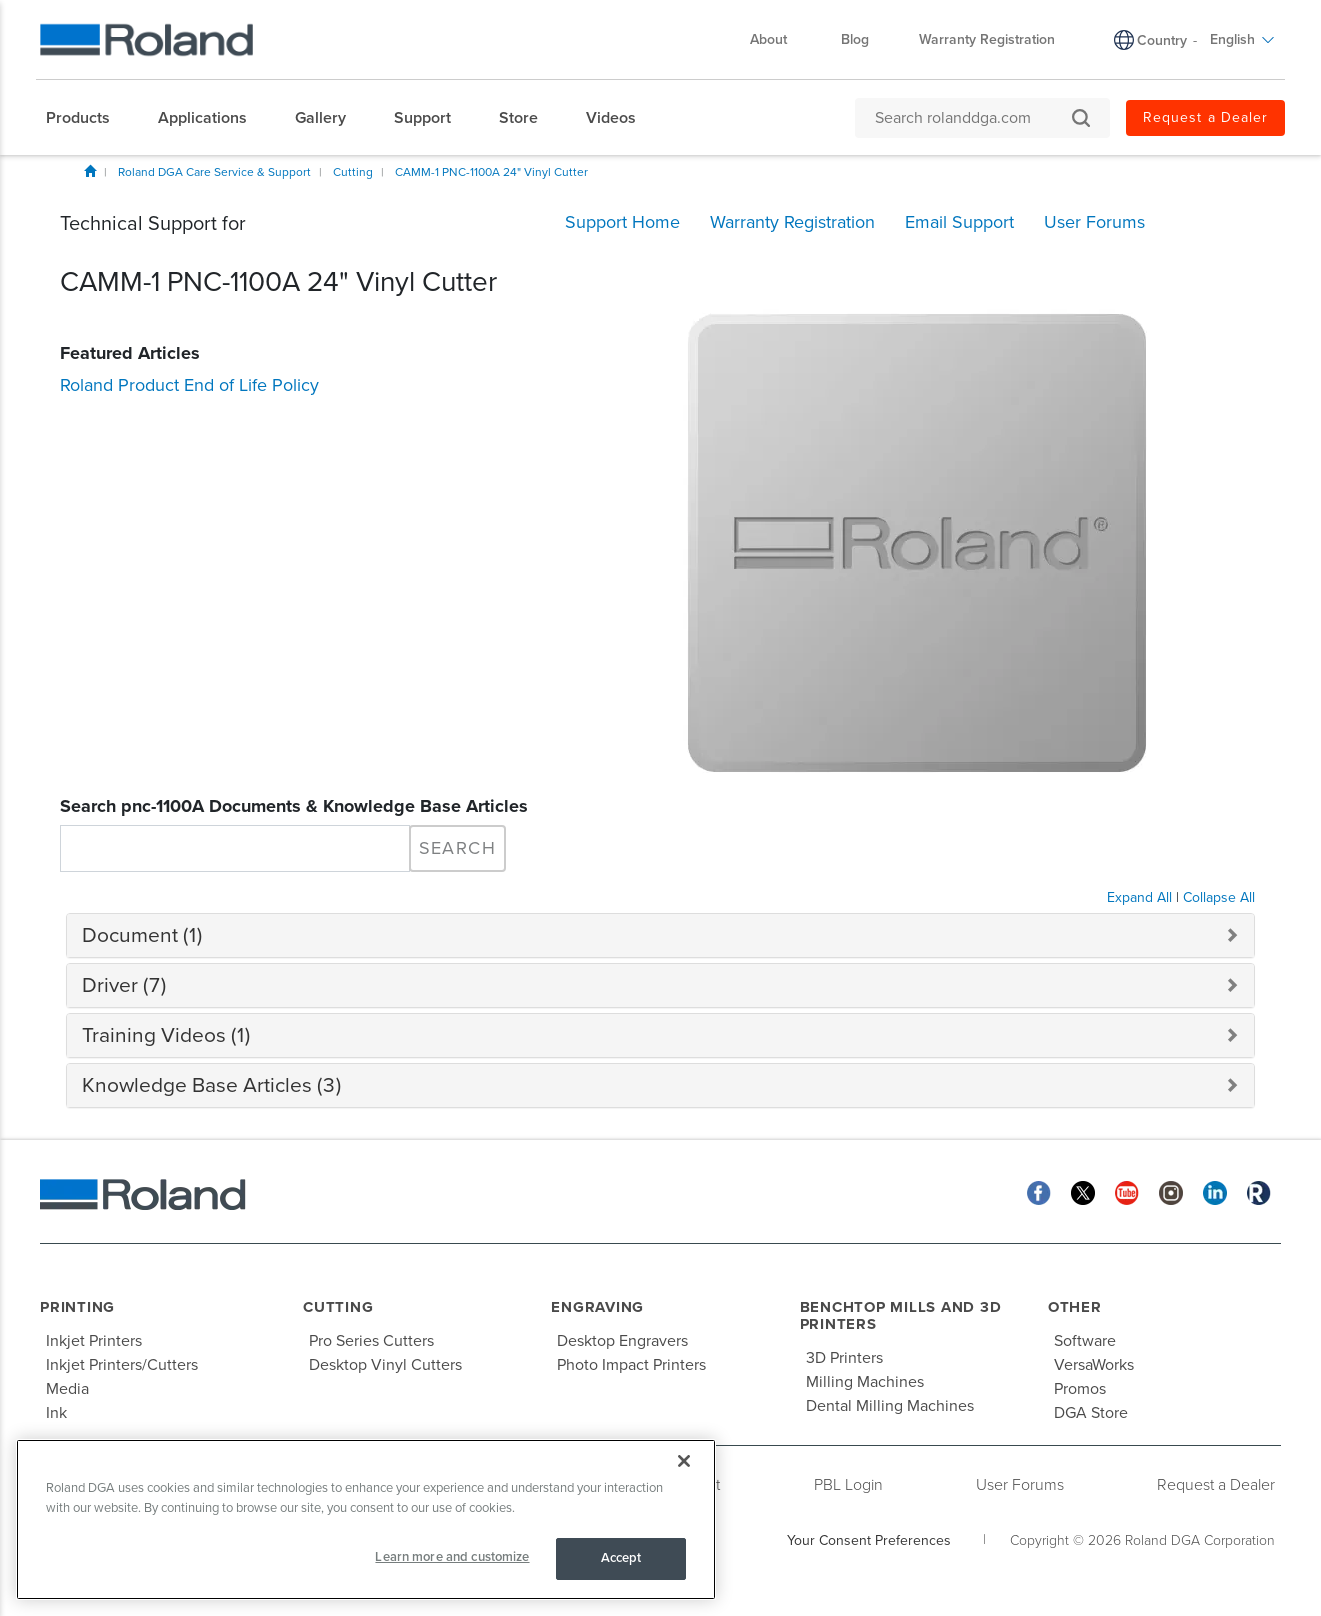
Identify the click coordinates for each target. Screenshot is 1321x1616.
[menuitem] (88, 118)
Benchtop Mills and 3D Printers (901, 1315)
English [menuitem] (1242, 39)
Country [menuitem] (1162, 40)
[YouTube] (1127, 1191)
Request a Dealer (1216, 1485)
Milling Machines (865, 1382)
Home (90, 171)
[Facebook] (1039, 1191)
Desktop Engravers (622, 1341)
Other (1075, 1307)
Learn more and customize (452, 1557)
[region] (366, 1519)
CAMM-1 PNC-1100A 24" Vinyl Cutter (491, 172)
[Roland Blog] (1259, 1191)
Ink (56, 1413)
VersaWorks (1094, 1365)
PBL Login (848, 1485)
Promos (1080, 1389)
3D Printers (844, 1358)
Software (1085, 1341)
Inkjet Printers (94, 1341)
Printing (77, 1307)
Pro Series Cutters (371, 1341)
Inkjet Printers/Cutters (122, 1365)
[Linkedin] (1215, 1191)
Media (67, 1389)
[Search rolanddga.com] (972, 118)
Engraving (597, 1307)
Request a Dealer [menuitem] (1205, 117)
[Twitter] (1083, 1191)
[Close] (684, 1461)
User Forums (1020, 1485)
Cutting (353, 172)
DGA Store (1091, 1413)
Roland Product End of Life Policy (189, 385)
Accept (621, 1558)
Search (457, 848)
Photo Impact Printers (631, 1365)
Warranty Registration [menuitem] (987, 39)
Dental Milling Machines (890, 1406)
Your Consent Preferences (869, 1540)
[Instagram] (1171, 1191)
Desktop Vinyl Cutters (385, 1365)
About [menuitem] (778, 39)
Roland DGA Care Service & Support (214, 172)
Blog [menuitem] (855, 39)
